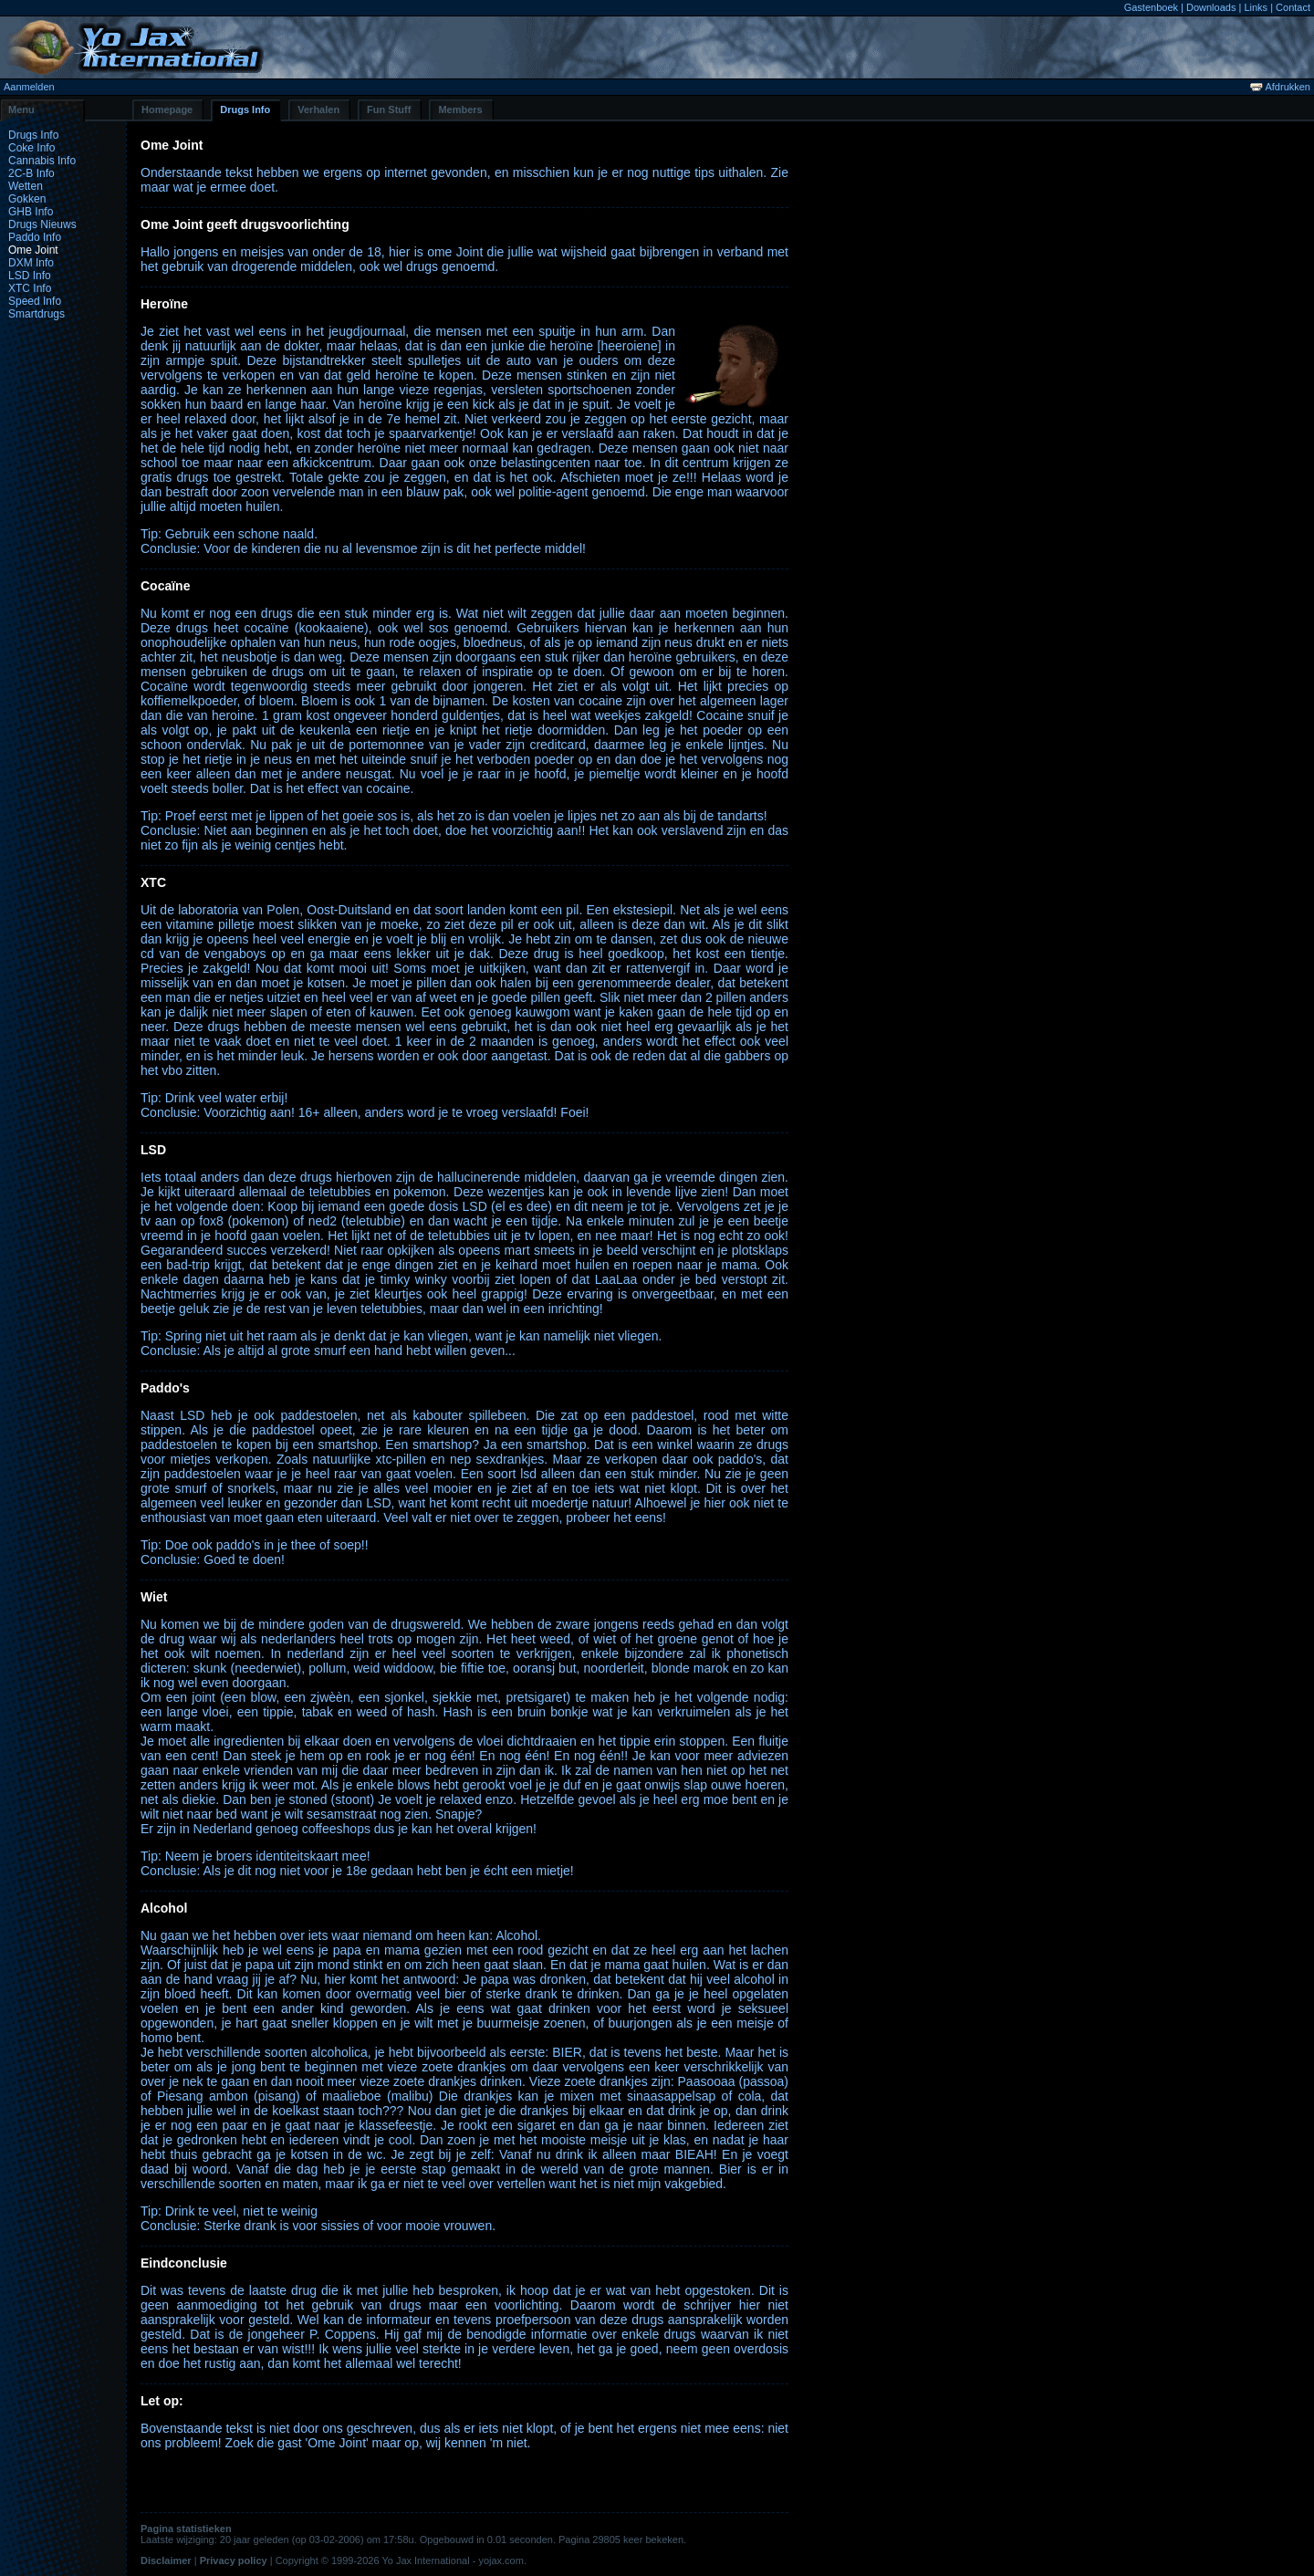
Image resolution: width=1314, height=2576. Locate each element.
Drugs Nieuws (42, 224)
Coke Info (31, 147)
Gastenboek (1151, 7)
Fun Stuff (389, 109)
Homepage (167, 109)
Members (460, 109)
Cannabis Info (42, 160)
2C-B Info (31, 173)
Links (1255, 7)
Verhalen (318, 109)
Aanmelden (29, 86)
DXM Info (31, 262)
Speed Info (34, 301)
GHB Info (30, 211)
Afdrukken (1280, 86)
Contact (1293, 7)
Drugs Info (245, 109)
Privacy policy (233, 2560)
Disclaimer (166, 2560)
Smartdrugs (36, 314)
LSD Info (29, 275)
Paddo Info (34, 237)
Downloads (1211, 7)
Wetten (25, 186)
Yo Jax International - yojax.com (452, 2560)
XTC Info (29, 288)
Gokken (27, 199)
